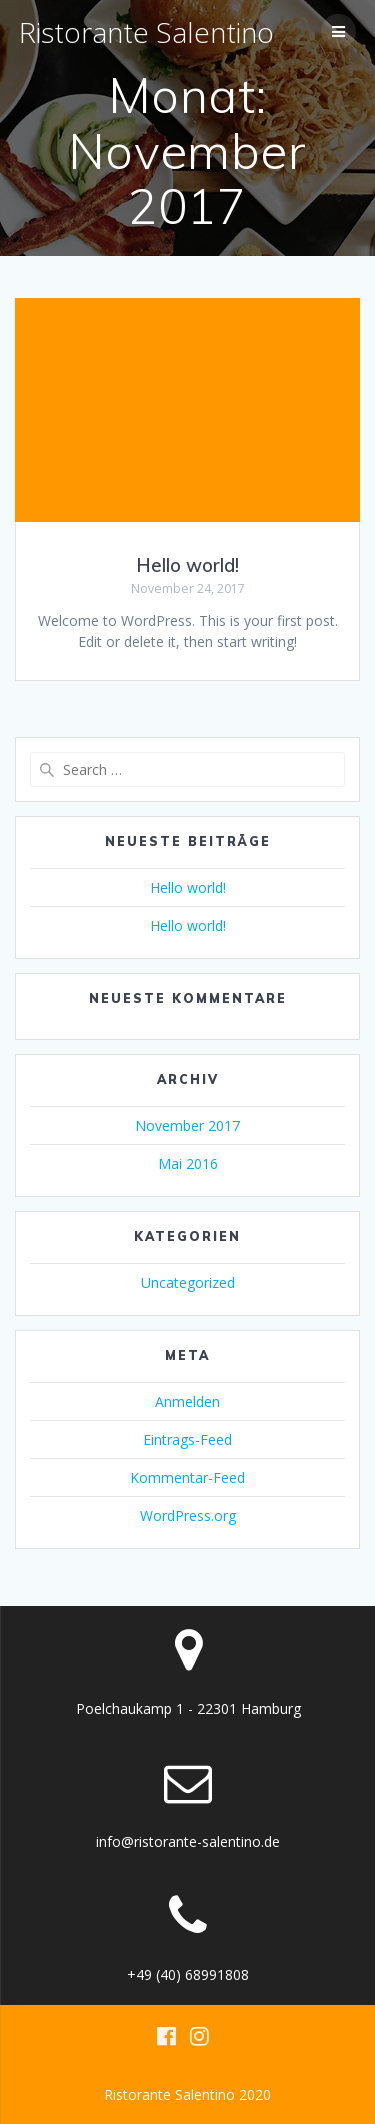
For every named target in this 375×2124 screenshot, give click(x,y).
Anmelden (187, 1401)
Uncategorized (188, 1282)
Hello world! (187, 565)
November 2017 (187, 1125)
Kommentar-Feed (187, 1477)
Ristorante (146, 32)
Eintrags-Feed (187, 1439)
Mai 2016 (188, 1163)
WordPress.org (188, 1515)
